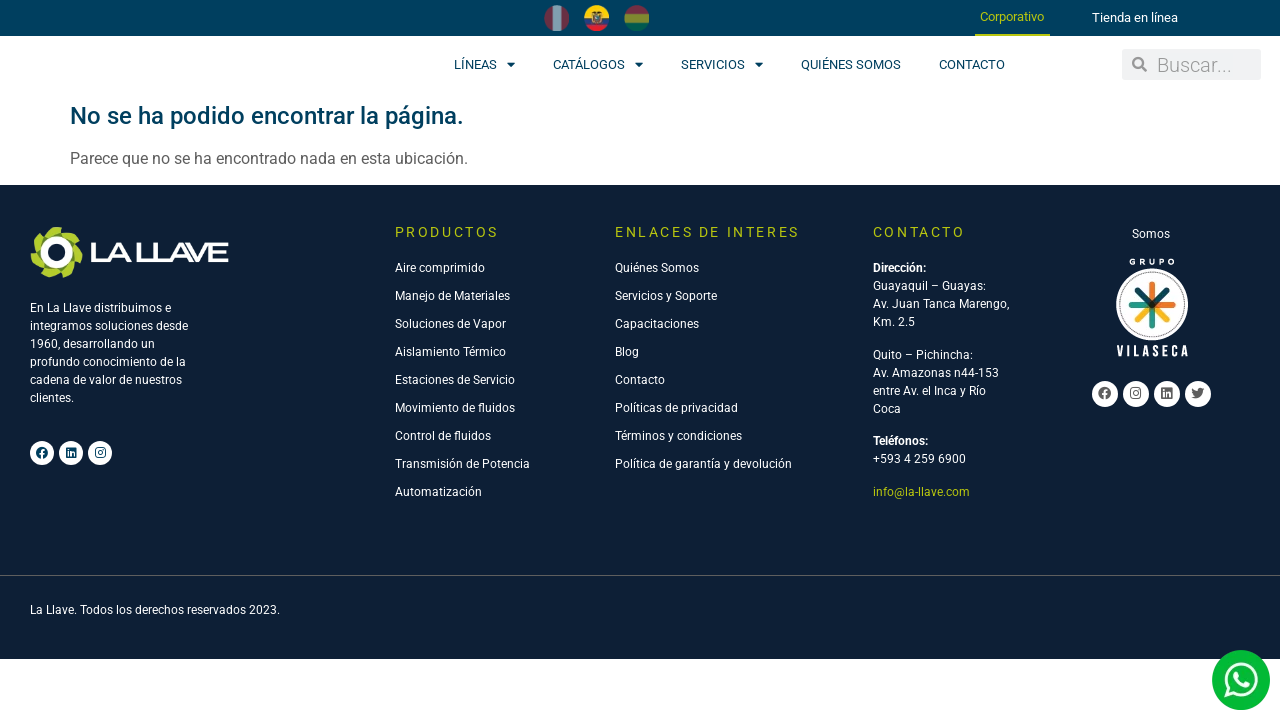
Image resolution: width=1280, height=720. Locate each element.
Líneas (484, 64)
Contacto (972, 64)
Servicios (722, 64)
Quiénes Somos (851, 64)
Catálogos (598, 64)
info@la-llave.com (921, 492)
